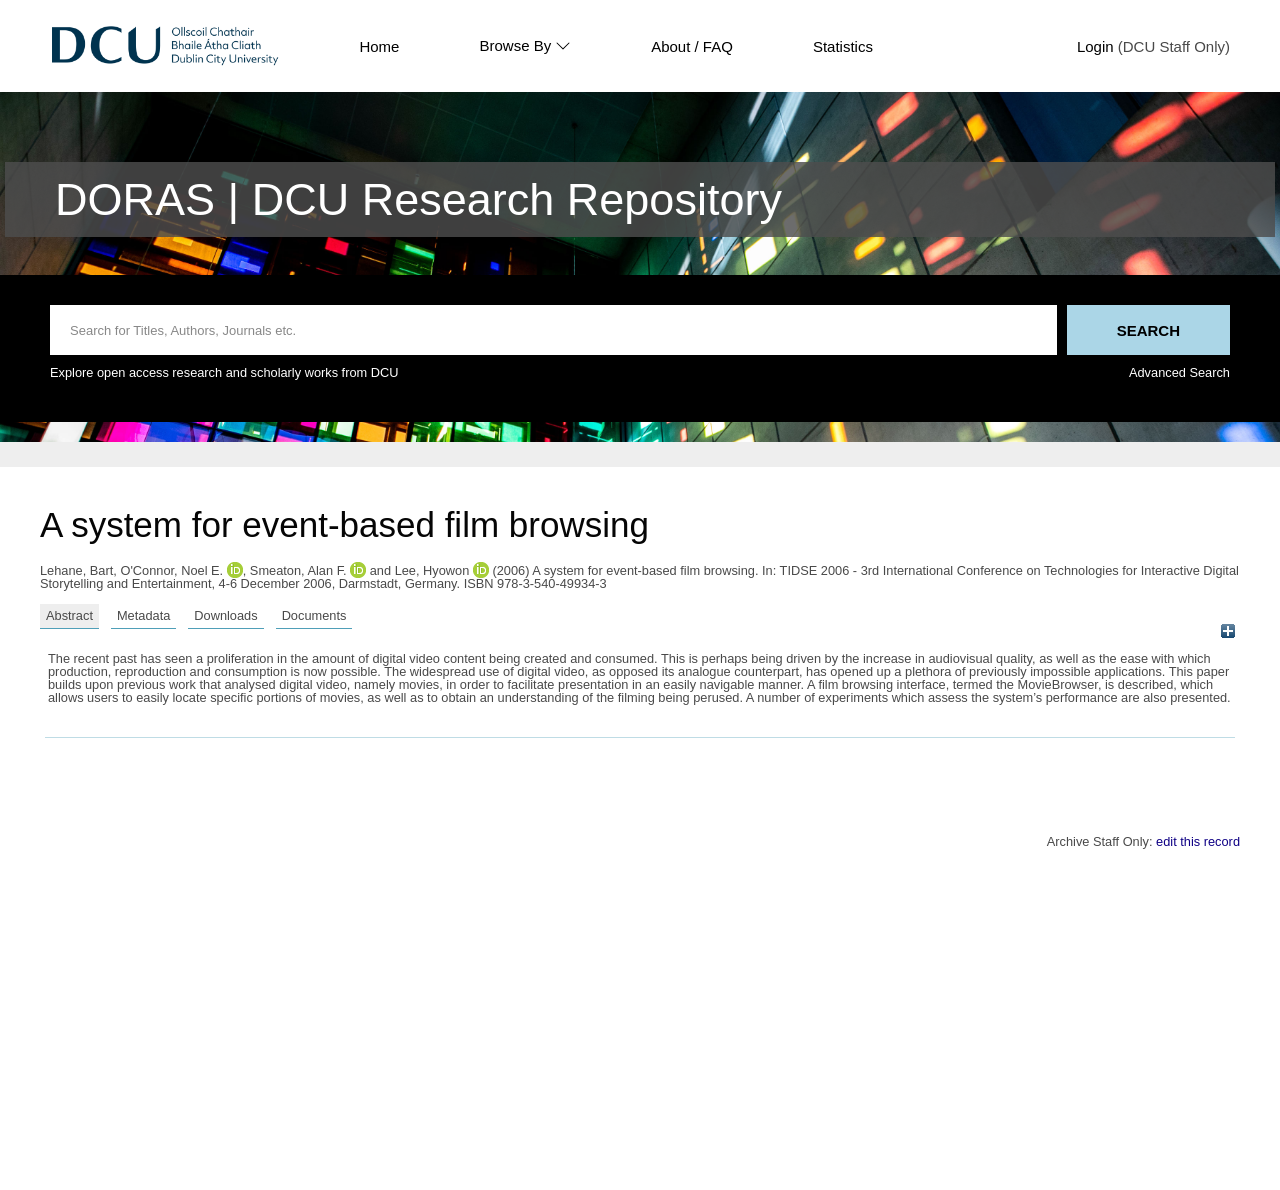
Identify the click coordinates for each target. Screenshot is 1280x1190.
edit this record (1198, 841)
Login (1095, 46)
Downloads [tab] (225, 615)
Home (379, 46)
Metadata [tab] (143, 615)
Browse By (525, 46)
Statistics (843, 46)
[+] (1227, 631)
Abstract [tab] (69, 615)
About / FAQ (692, 46)
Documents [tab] (314, 615)
